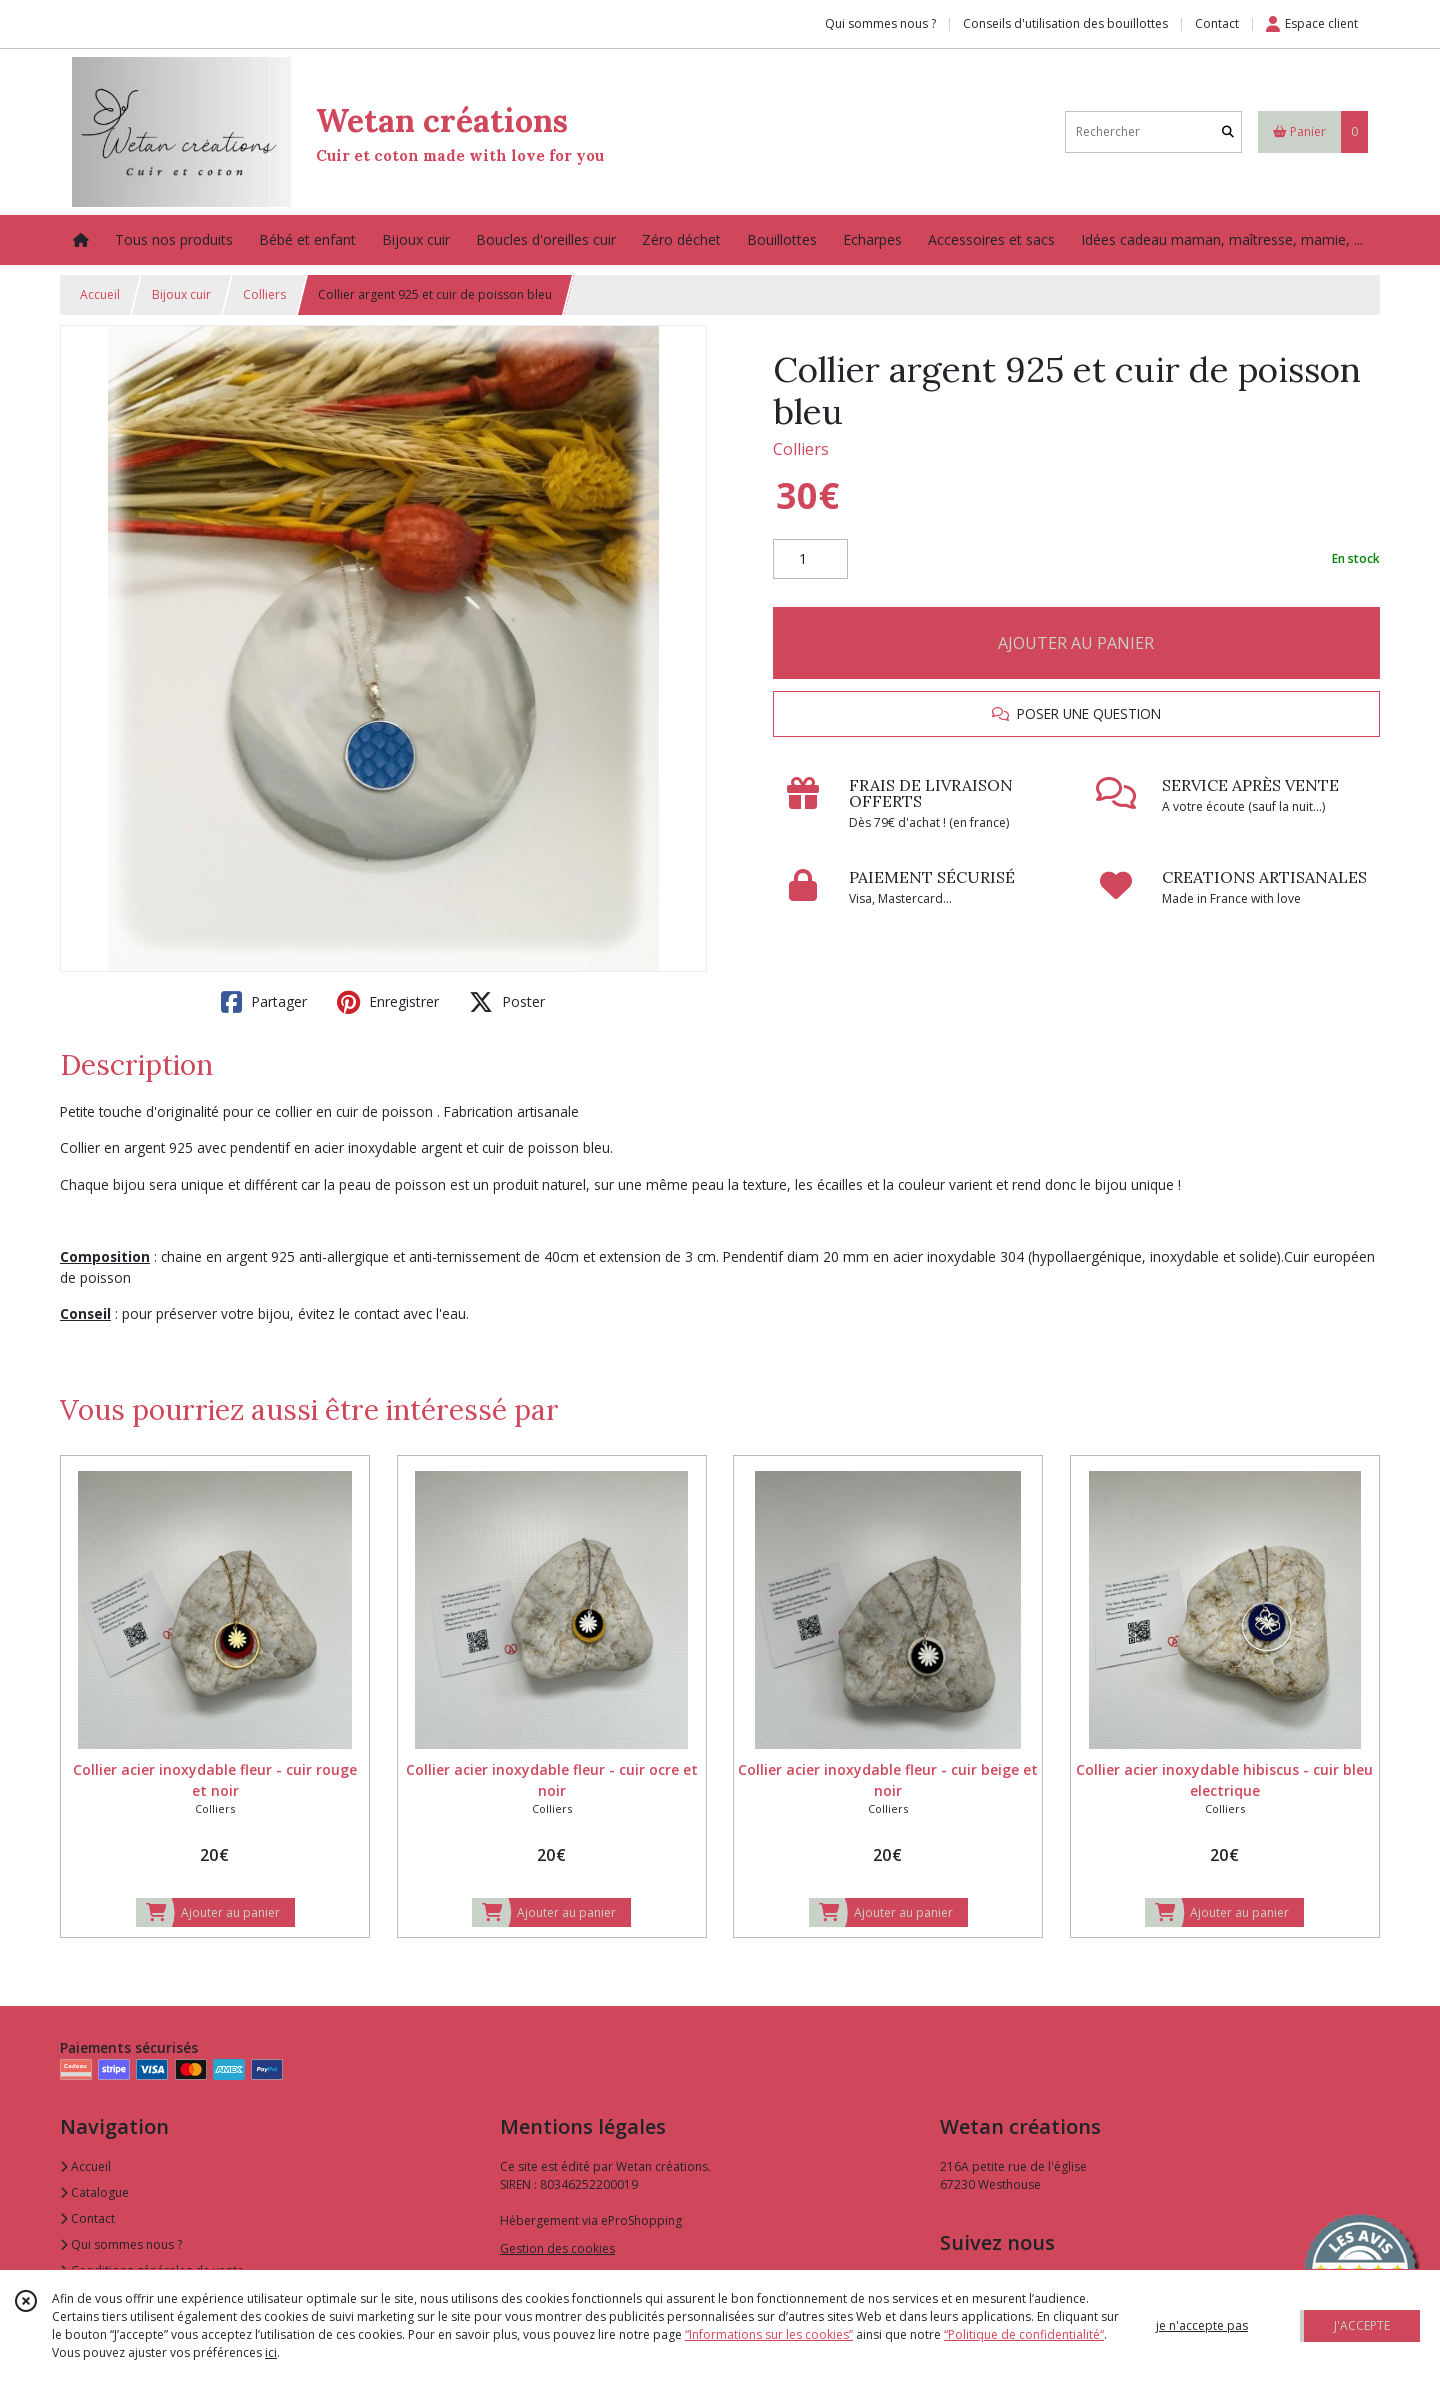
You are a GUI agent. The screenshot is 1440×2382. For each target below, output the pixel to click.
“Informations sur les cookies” (769, 2334)
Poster (507, 1002)
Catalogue (94, 2192)
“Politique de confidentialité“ (1024, 2334)
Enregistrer (388, 1002)
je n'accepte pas (1202, 2325)
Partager (264, 1002)
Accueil (100, 294)
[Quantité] (810, 559)
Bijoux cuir (181, 294)
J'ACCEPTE (1362, 2325)
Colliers (264, 294)
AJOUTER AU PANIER (1076, 643)
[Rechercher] (1228, 131)
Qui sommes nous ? (121, 2244)
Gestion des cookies (557, 2248)
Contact (1217, 23)
